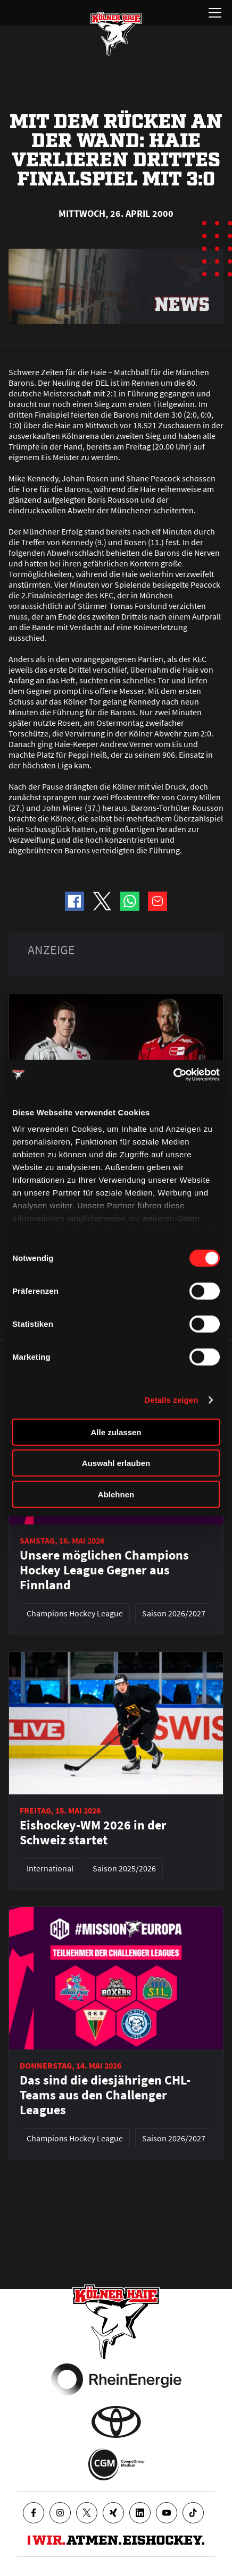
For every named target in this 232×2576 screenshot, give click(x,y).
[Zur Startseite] (116, 34)
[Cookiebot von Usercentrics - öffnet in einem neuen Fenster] (173, 1075)
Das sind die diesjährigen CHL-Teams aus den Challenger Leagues (105, 2095)
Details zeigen (171, 1399)
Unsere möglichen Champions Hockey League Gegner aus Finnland (104, 1570)
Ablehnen (116, 1493)
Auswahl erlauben (116, 1463)
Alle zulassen (115, 1431)
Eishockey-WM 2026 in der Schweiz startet (93, 1833)
